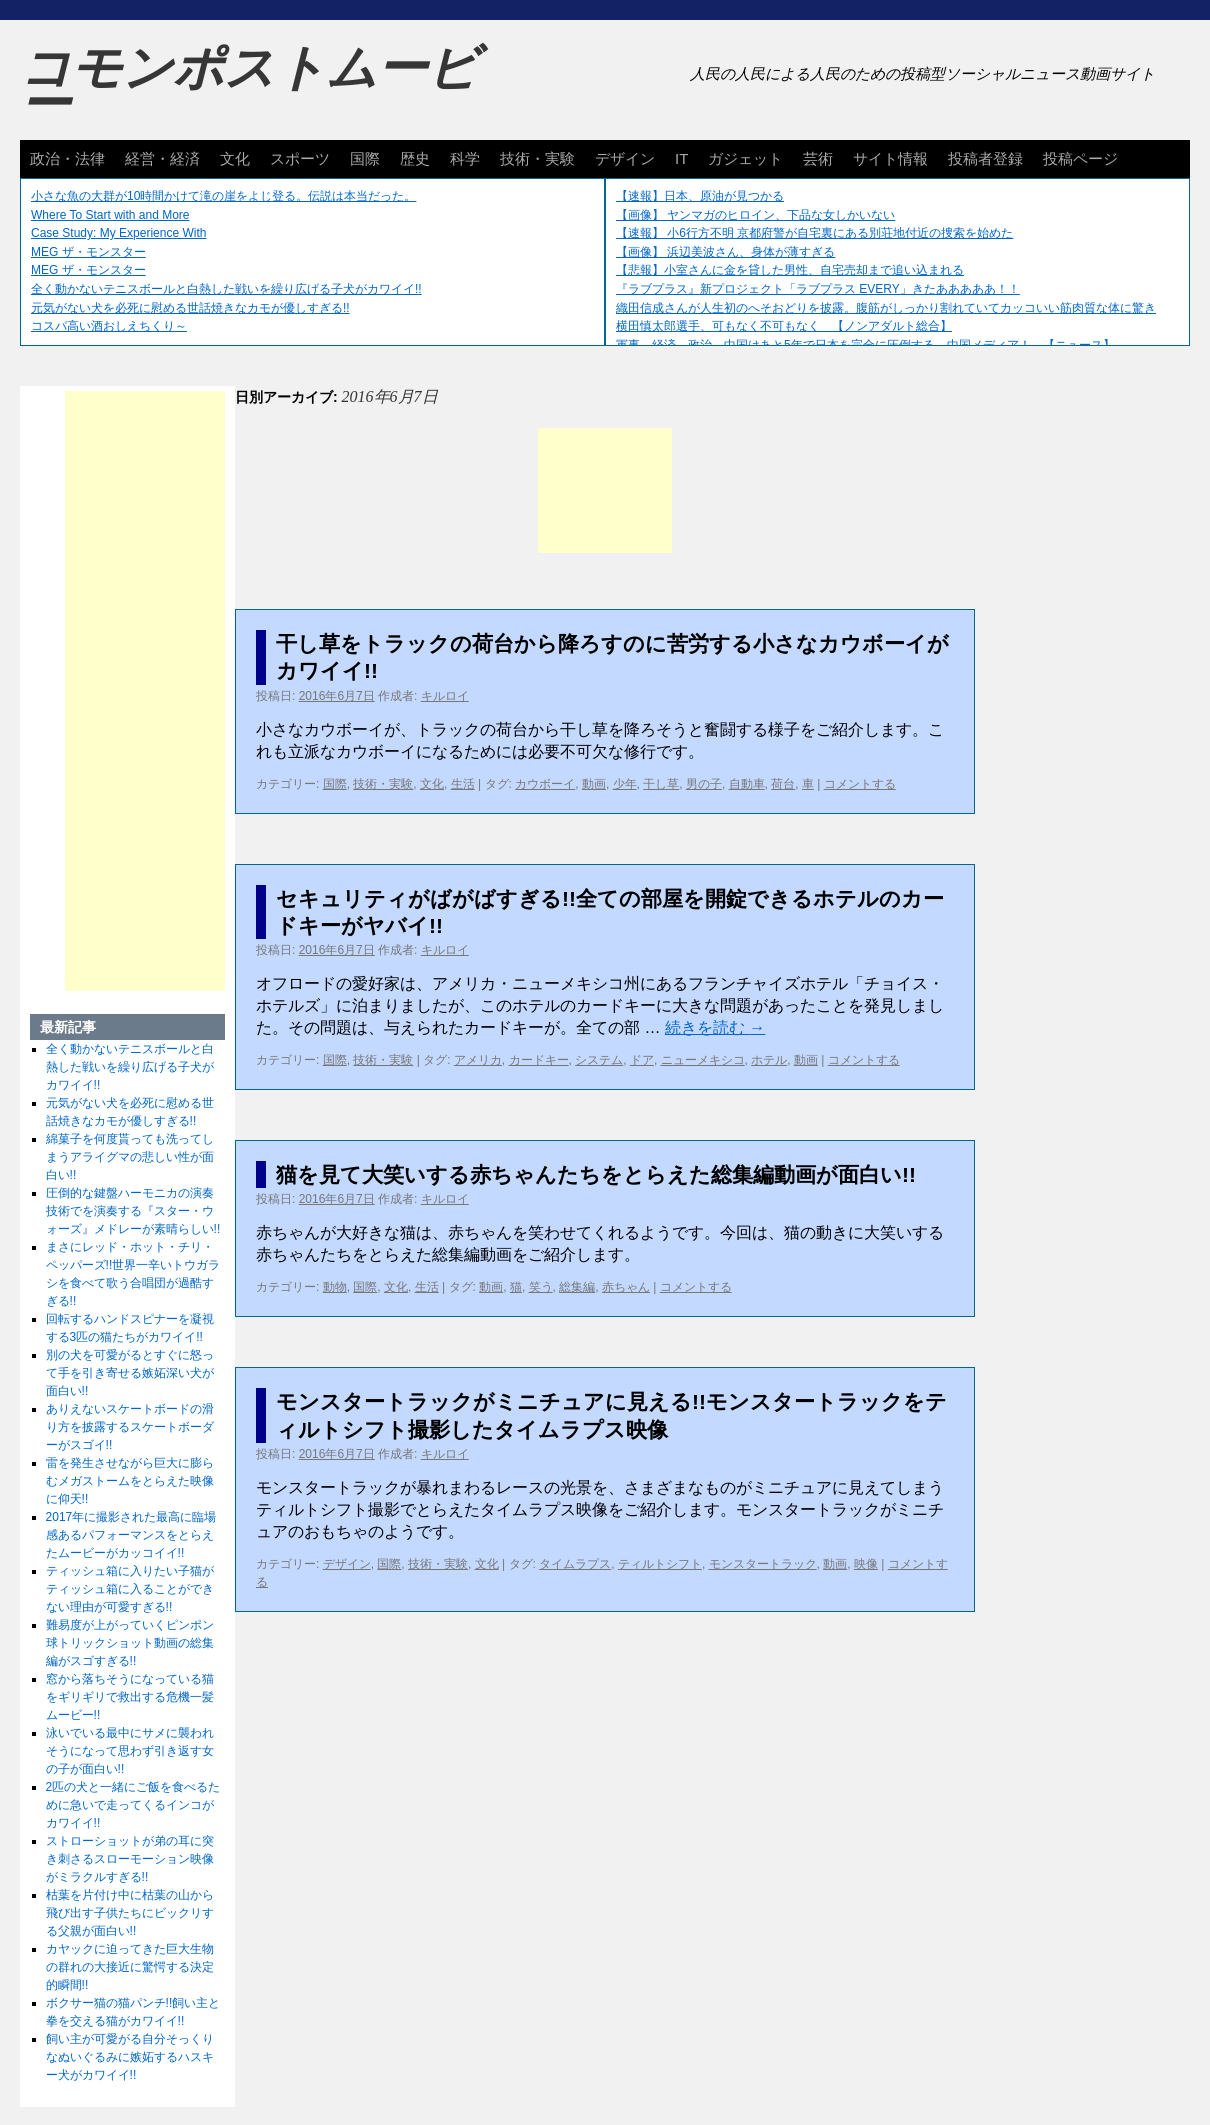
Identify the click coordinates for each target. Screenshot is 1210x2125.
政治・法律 (67, 158)
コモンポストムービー (249, 86)
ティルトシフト (660, 1564)
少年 (625, 784)
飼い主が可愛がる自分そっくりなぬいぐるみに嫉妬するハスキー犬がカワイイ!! (130, 2057)
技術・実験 (537, 158)
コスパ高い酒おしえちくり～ (109, 326)
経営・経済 (162, 158)
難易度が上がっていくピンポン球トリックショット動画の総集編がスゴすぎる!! (130, 1643)
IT (681, 158)
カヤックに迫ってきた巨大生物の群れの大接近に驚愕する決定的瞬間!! (130, 1967)
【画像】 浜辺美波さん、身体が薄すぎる (725, 252)
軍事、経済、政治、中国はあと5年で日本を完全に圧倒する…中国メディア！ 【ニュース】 (865, 345)
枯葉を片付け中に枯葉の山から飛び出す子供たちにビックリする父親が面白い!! (130, 1913)
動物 (335, 1287)
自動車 (747, 784)
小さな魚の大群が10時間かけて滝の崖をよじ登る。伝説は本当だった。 (223, 196)
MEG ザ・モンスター (88, 252)
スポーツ (300, 158)
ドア (642, 1060)
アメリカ (478, 1060)
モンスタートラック (763, 1564)
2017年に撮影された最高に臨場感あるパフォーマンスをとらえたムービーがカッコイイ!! (131, 1535)
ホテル (769, 1060)
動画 (594, 784)
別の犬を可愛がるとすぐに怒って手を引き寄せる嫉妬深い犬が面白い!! (130, 1373)
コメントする (860, 784)
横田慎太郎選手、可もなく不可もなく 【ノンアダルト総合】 (784, 326)
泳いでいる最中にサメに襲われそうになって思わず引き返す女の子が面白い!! (130, 1751)
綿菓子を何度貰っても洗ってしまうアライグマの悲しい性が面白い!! (130, 1157)
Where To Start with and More (110, 215)
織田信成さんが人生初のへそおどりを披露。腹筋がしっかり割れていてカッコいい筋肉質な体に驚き (886, 308)
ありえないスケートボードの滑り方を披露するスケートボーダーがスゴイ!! (130, 1427)
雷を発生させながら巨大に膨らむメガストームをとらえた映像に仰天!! (130, 1481)
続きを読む (715, 1027)
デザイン (625, 158)
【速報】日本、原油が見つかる (700, 196)
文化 (235, 158)
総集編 (577, 1287)
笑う (541, 1287)
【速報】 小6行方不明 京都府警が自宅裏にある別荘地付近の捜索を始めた (814, 233)
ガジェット (745, 158)
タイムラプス (575, 1564)
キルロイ (445, 696)
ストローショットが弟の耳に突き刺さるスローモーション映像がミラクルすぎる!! (130, 1859)
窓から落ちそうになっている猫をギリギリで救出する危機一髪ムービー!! (130, 1697)
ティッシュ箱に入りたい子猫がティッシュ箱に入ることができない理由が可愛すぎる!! (130, 1589)
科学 (465, 158)
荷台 (783, 784)
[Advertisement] (605, 490)
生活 (463, 784)
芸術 (818, 158)
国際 (365, 158)
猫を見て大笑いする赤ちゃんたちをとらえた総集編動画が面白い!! (596, 1174)
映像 (866, 1564)
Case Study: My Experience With (118, 233)
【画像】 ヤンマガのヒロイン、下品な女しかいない (755, 215)
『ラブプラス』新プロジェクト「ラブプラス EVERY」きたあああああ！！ (818, 289)
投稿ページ (1080, 158)
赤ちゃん (626, 1287)
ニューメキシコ (703, 1060)
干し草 (661, 784)
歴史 (415, 158)
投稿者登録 (985, 158)
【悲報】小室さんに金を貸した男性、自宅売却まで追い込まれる (790, 270)
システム (599, 1060)
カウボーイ (545, 784)
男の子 (704, 784)
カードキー (539, 1060)
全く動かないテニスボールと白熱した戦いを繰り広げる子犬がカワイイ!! (226, 289)
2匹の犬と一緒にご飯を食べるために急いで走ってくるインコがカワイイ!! (133, 1805)
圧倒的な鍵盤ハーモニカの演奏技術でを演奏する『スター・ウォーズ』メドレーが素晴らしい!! (133, 1211)
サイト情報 (890, 158)
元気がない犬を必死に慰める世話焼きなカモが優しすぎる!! (190, 308)
